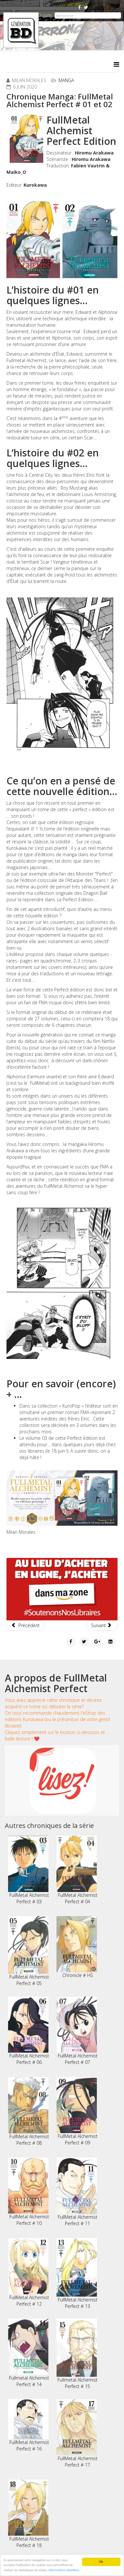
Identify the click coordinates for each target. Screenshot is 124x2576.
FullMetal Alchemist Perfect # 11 (77, 2192)
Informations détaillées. (64, 2572)
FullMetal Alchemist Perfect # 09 (77, 2111)
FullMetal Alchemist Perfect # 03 (28, 1870)
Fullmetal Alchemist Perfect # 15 (77, 2353)
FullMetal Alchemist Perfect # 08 (28, 2111)
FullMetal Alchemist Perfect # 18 (28, 2513)
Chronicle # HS (77, 1947)
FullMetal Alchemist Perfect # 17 (77, 2433)
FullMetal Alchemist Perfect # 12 (28, 2272)
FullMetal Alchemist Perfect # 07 (77, 2031)
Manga (66, 80)
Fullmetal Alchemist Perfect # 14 (28, 2352)
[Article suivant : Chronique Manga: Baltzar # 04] (102, 1625)
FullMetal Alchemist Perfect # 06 (28, 2031)
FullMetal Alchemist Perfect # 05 (28, 1951)
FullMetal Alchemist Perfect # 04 (77, 1870)
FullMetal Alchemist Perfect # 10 (28, 2192)
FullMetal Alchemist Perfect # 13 (77, 2273)
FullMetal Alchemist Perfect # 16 (28, 2425)
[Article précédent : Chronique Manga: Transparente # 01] (25, 1625)
